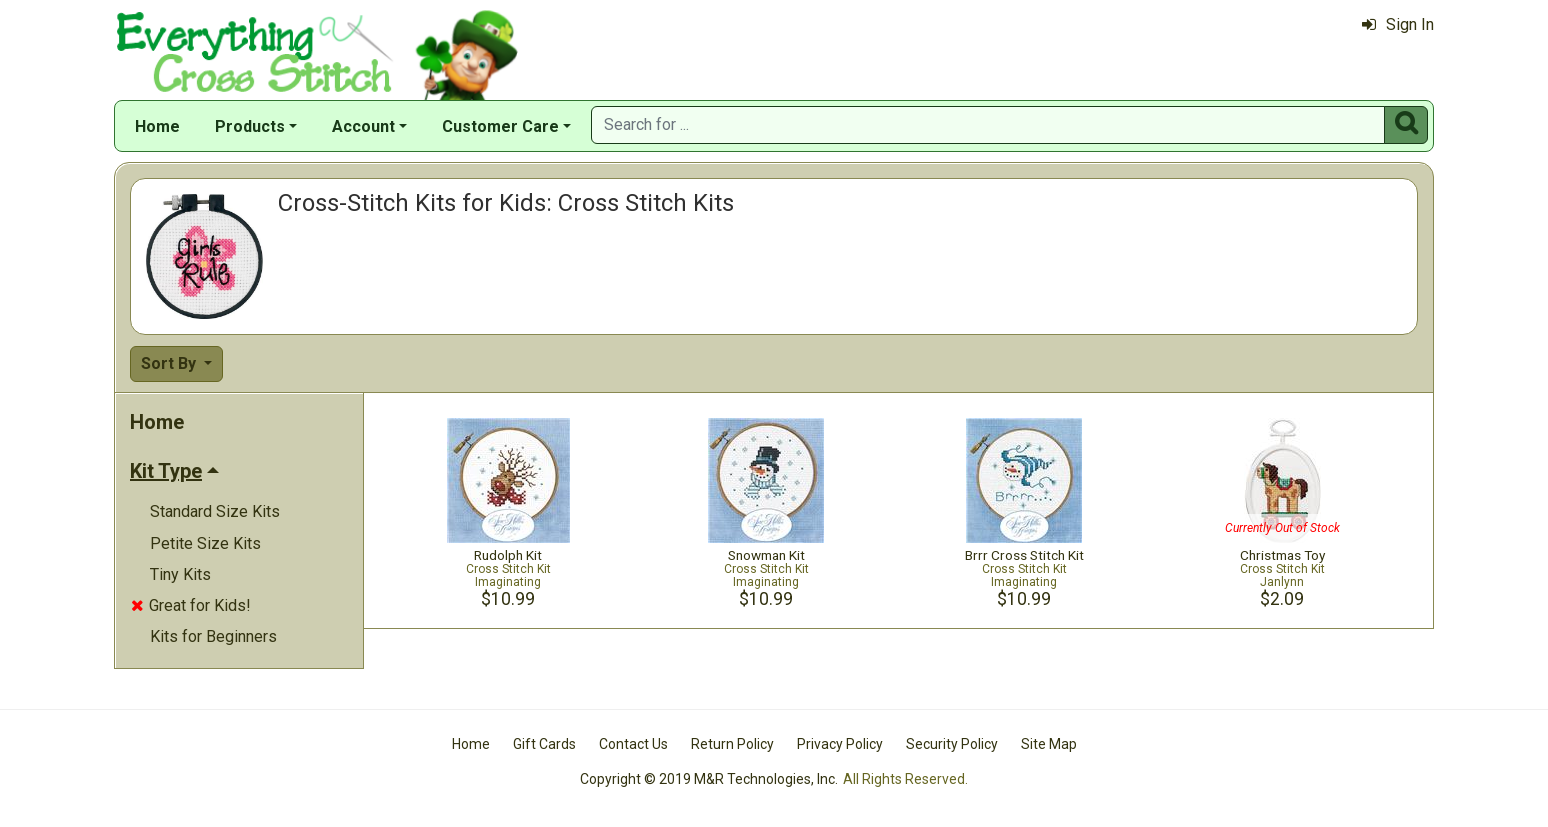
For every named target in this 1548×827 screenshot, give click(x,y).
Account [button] (363, 126)
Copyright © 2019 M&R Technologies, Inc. (709, 779)
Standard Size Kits (215, 511)
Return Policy (732, 744)
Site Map (1049, 744)
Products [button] (250, 126)
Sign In (1398, 24)
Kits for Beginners (213, 636)
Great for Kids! (191, 605)
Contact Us (633, 744)
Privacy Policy (840, 744)
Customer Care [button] (500, 126)
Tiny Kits (180, 574)
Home (157, 126)
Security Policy (952, 744)
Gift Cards (544, 744)
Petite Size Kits (205, 543)
